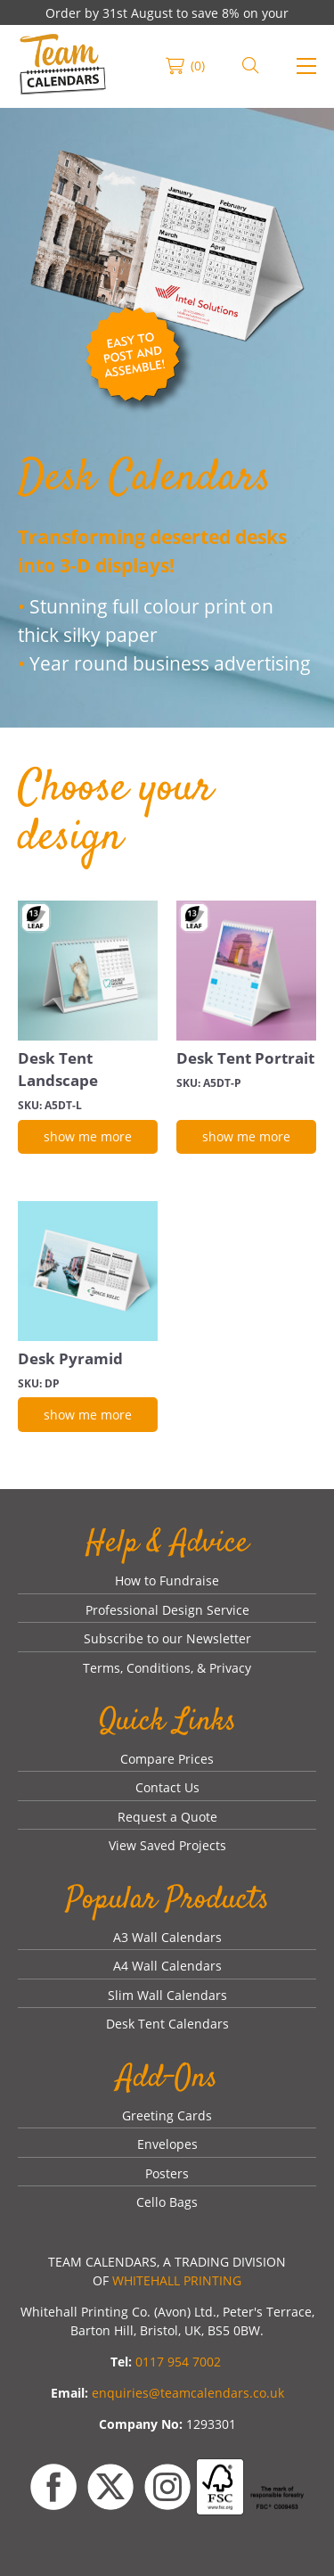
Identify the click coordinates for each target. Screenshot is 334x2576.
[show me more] (88, 1137)
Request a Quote (167, 1816)
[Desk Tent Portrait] (246, 971)
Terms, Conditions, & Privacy (167, 1667)
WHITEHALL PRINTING (176, 2280)
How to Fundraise (167, 1580)
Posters (167, 2173)
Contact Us (167, 1787)
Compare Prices (167, 1758)
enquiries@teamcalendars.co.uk (188, 2392)
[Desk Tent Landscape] (88, 971)
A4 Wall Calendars (167, 1965)
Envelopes (167, 2144)
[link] (63, 66)
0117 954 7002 (178, 2361)
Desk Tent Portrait (245, 1058)
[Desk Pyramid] (88, 1271)
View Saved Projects (167, 1845)
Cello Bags (167, 2201)
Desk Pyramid (70, 1358)
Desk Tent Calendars (167, 2023)
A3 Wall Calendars (167, 1937)
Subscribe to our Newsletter (167, 1638)
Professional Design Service (167, 1609)
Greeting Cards (167, 2115)
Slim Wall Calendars (167, 1995)
